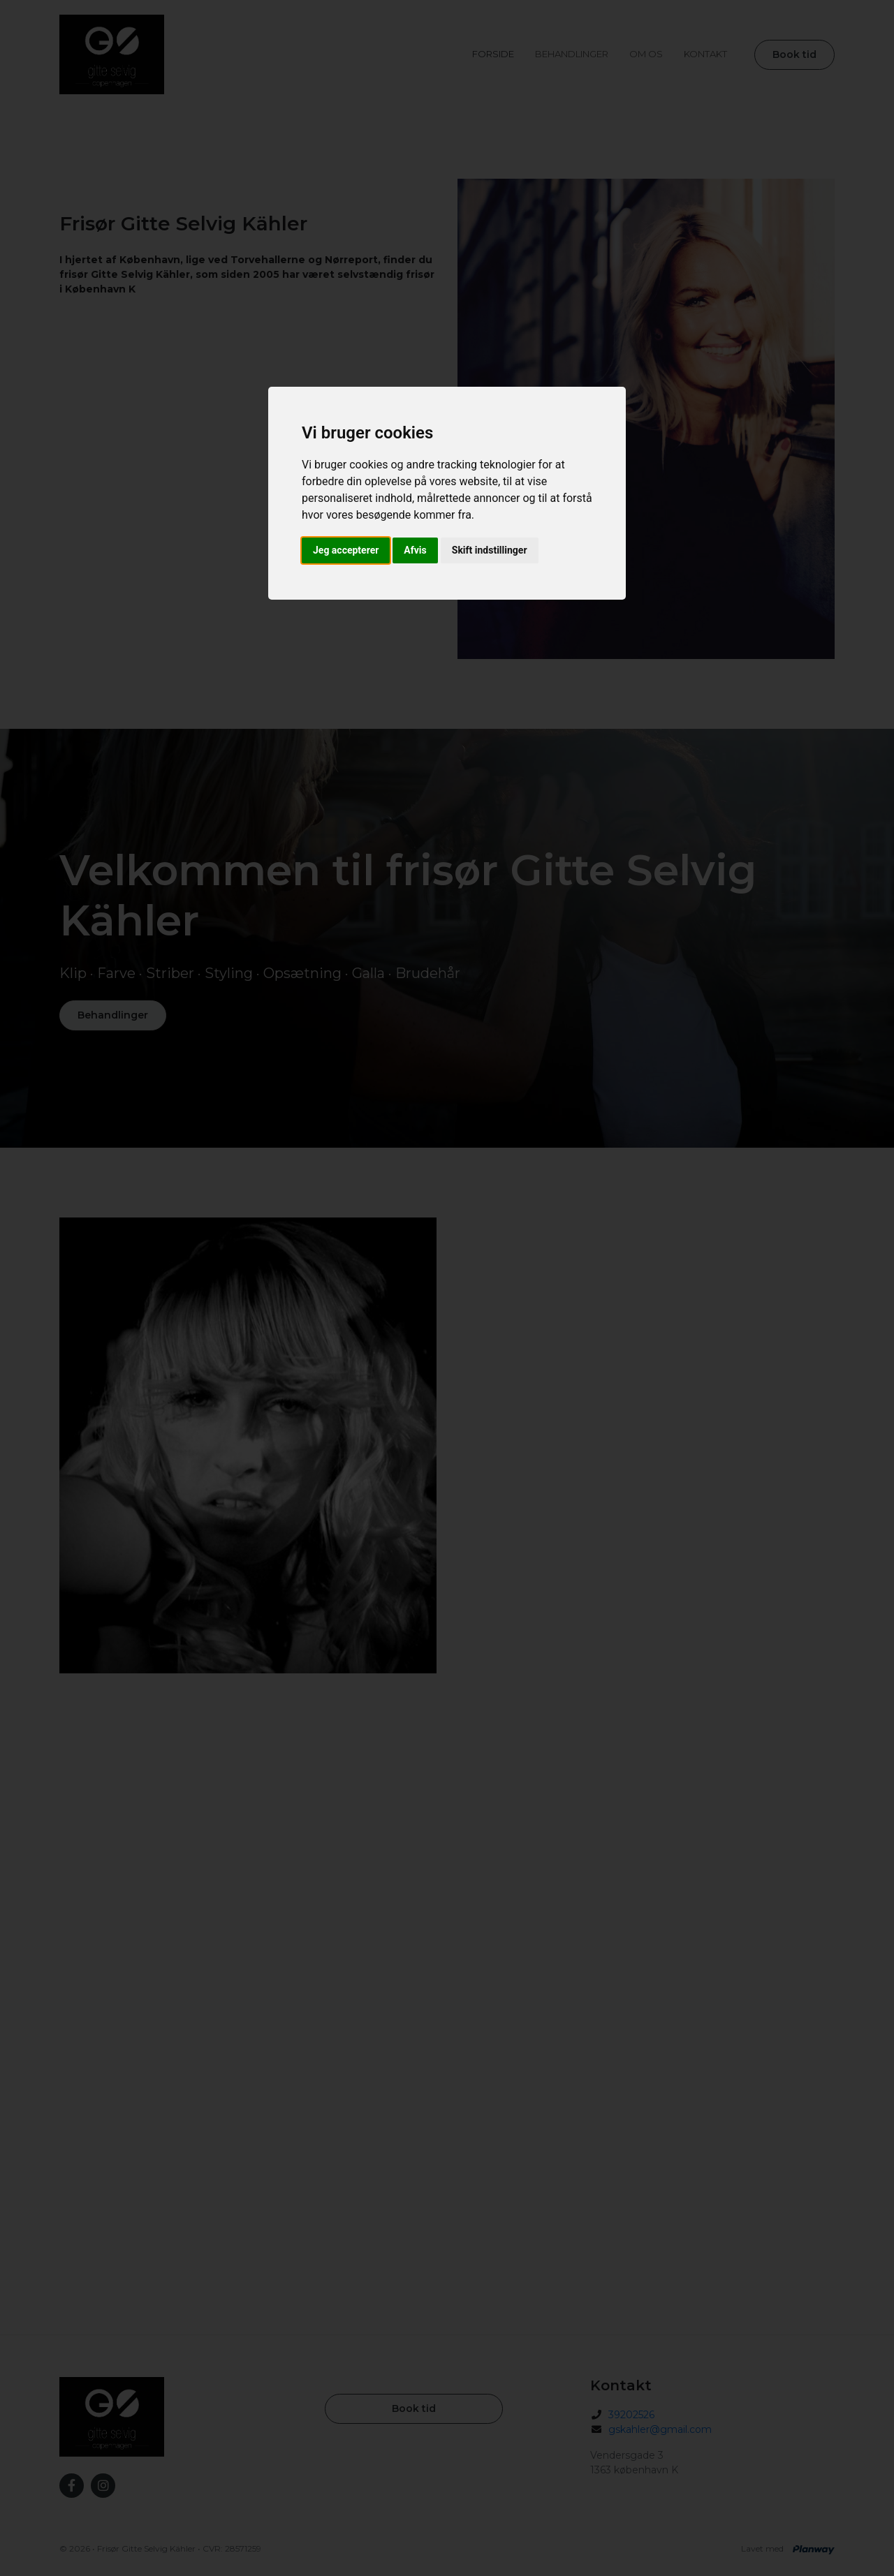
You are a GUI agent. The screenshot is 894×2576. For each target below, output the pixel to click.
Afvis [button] (415, 550)
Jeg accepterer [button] (346, 550)
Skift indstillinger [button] (489, 550)
